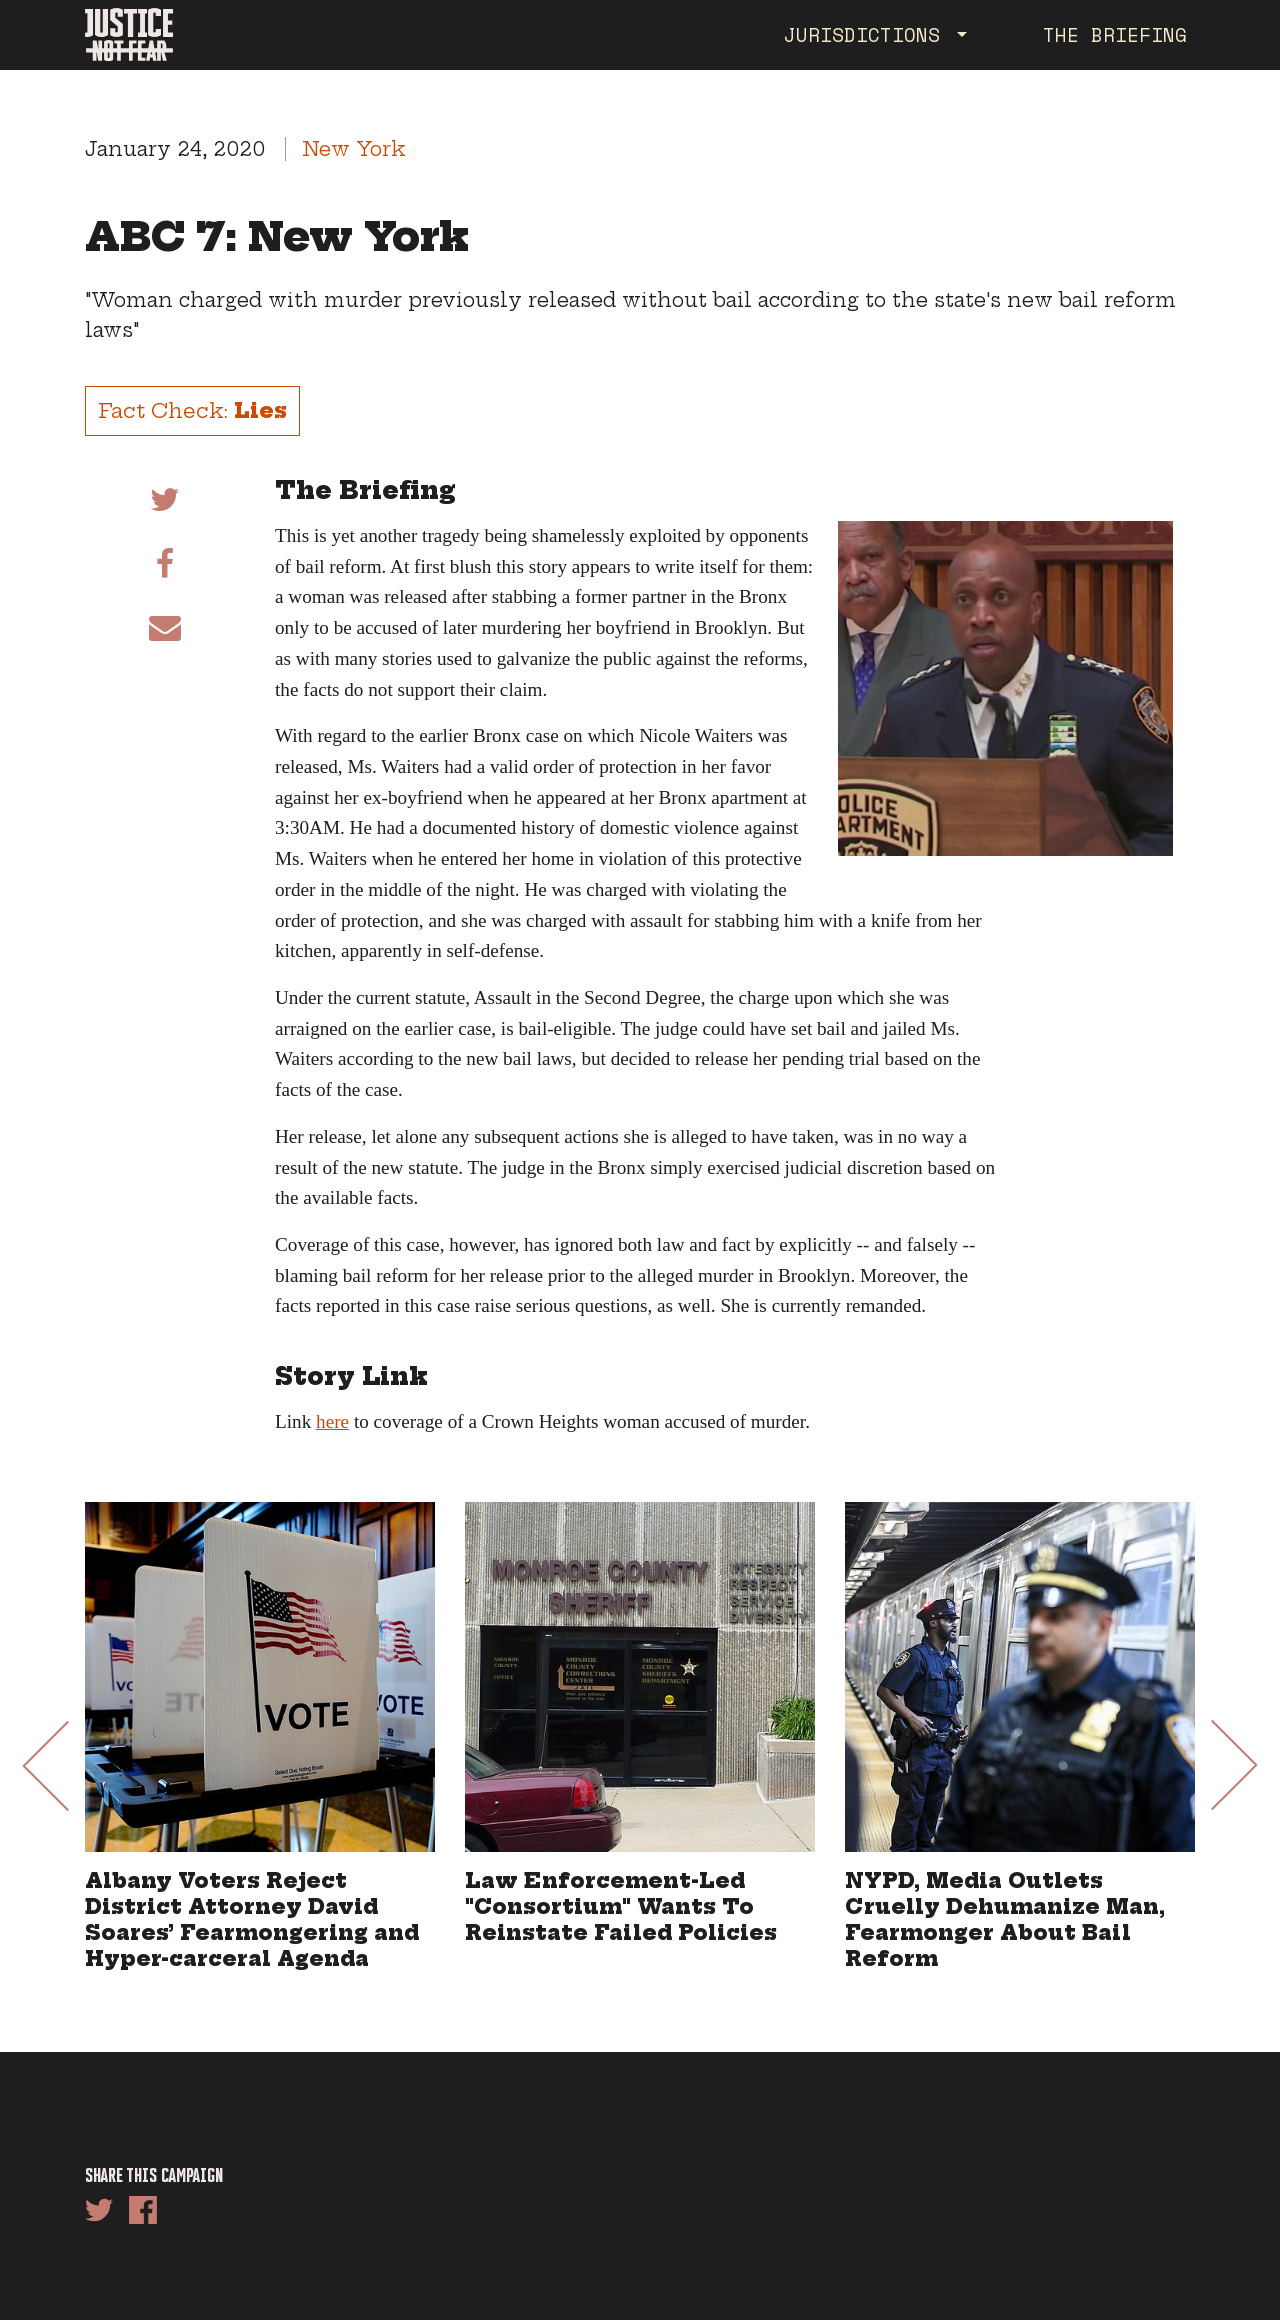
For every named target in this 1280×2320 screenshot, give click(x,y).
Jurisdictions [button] (868, 34)
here (332, 1421)
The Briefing (1115, 34)
